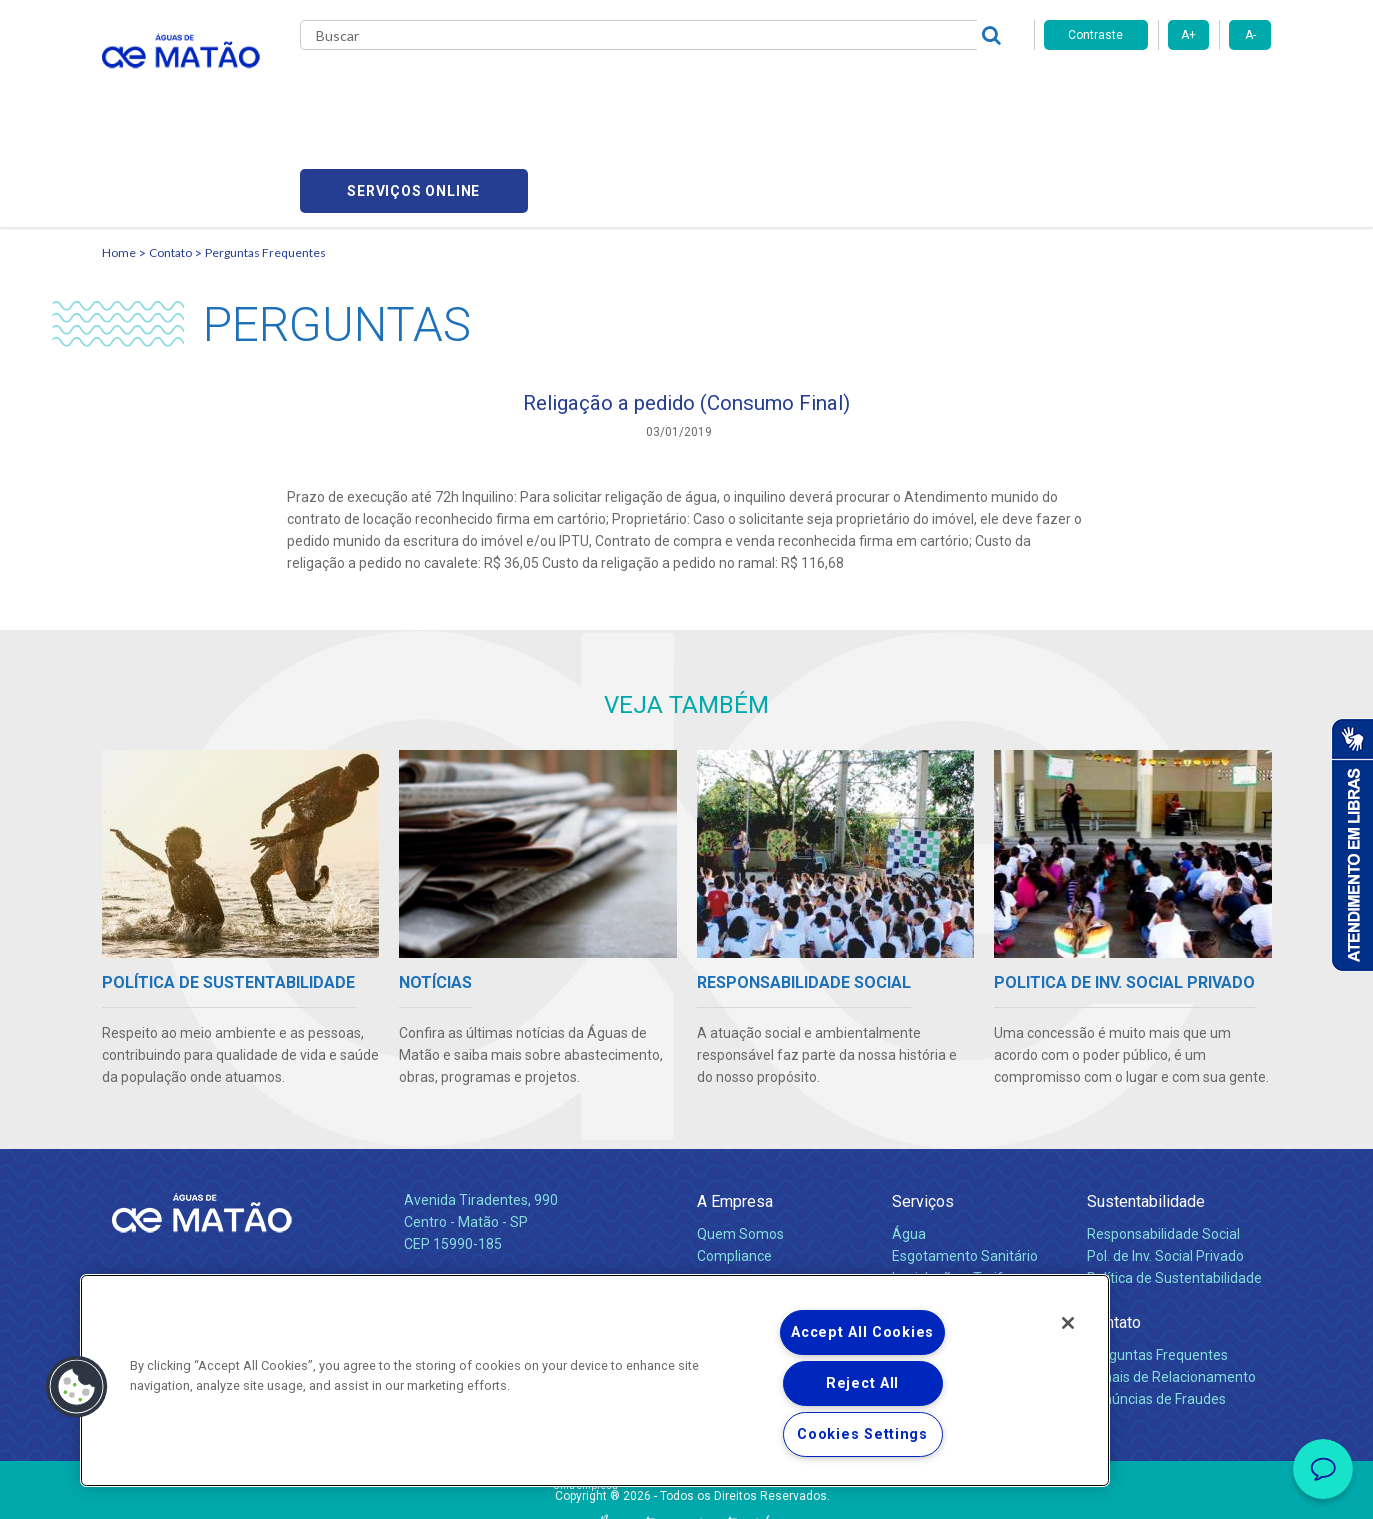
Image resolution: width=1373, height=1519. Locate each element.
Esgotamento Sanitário (965, 1164)
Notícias (726, 1208)
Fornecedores (872, 90)
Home (119, 155)
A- (1250, 35)
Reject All (862, 1383)
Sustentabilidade (1146, 1109)
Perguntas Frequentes (265, 155)
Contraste (1095, 35)
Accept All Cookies (862, 1332)
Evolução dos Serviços (962, 1208)
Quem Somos (740, 1142)
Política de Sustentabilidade (1174, 1186)
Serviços (923, 1109)
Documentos (932, 1230)
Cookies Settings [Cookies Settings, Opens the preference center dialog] (862, 1434)
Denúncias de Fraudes (1156, 1307)
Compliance (734, 1164)
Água (909, 1142)
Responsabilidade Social (1163, 1142)
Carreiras (766, 90)
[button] (77, 1387)
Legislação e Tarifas (955, 1186)
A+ (1188, 35)
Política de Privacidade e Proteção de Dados (687, 1489)
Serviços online (1158, 90)
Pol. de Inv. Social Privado (1165, 1164)
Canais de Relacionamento (1171, 1285)
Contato (170, 155)
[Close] (1068, 1323)
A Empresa (735, 1109)
